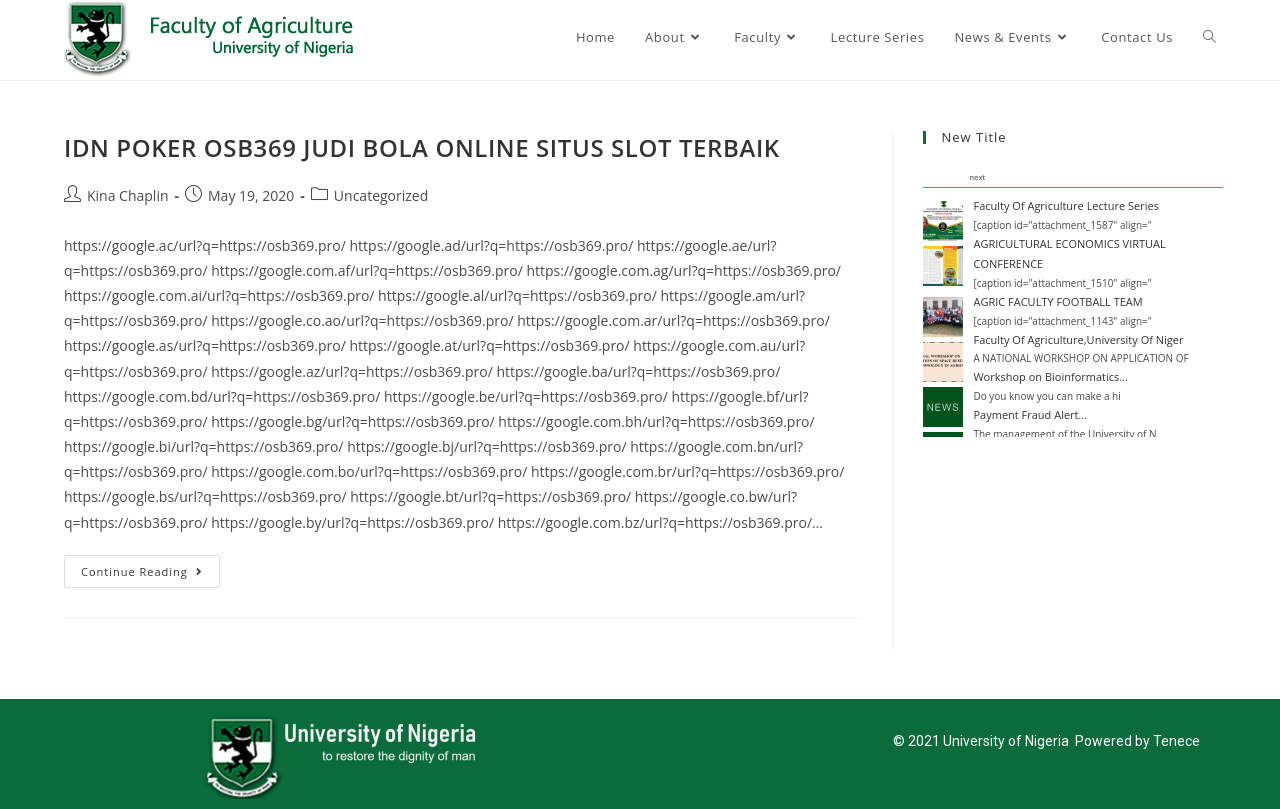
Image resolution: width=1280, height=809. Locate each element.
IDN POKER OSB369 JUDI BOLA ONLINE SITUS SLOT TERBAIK (422, 147)
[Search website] (1209, 37)
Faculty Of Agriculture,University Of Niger (1078, 339)
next (977, 177)
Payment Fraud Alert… (1030, 414)
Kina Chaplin (128, 195)
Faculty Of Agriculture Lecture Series (1065, 205)
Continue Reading (150, 567)
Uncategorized (381, 195)
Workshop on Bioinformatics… (1050, 376)
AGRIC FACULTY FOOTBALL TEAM (1057, 301)
